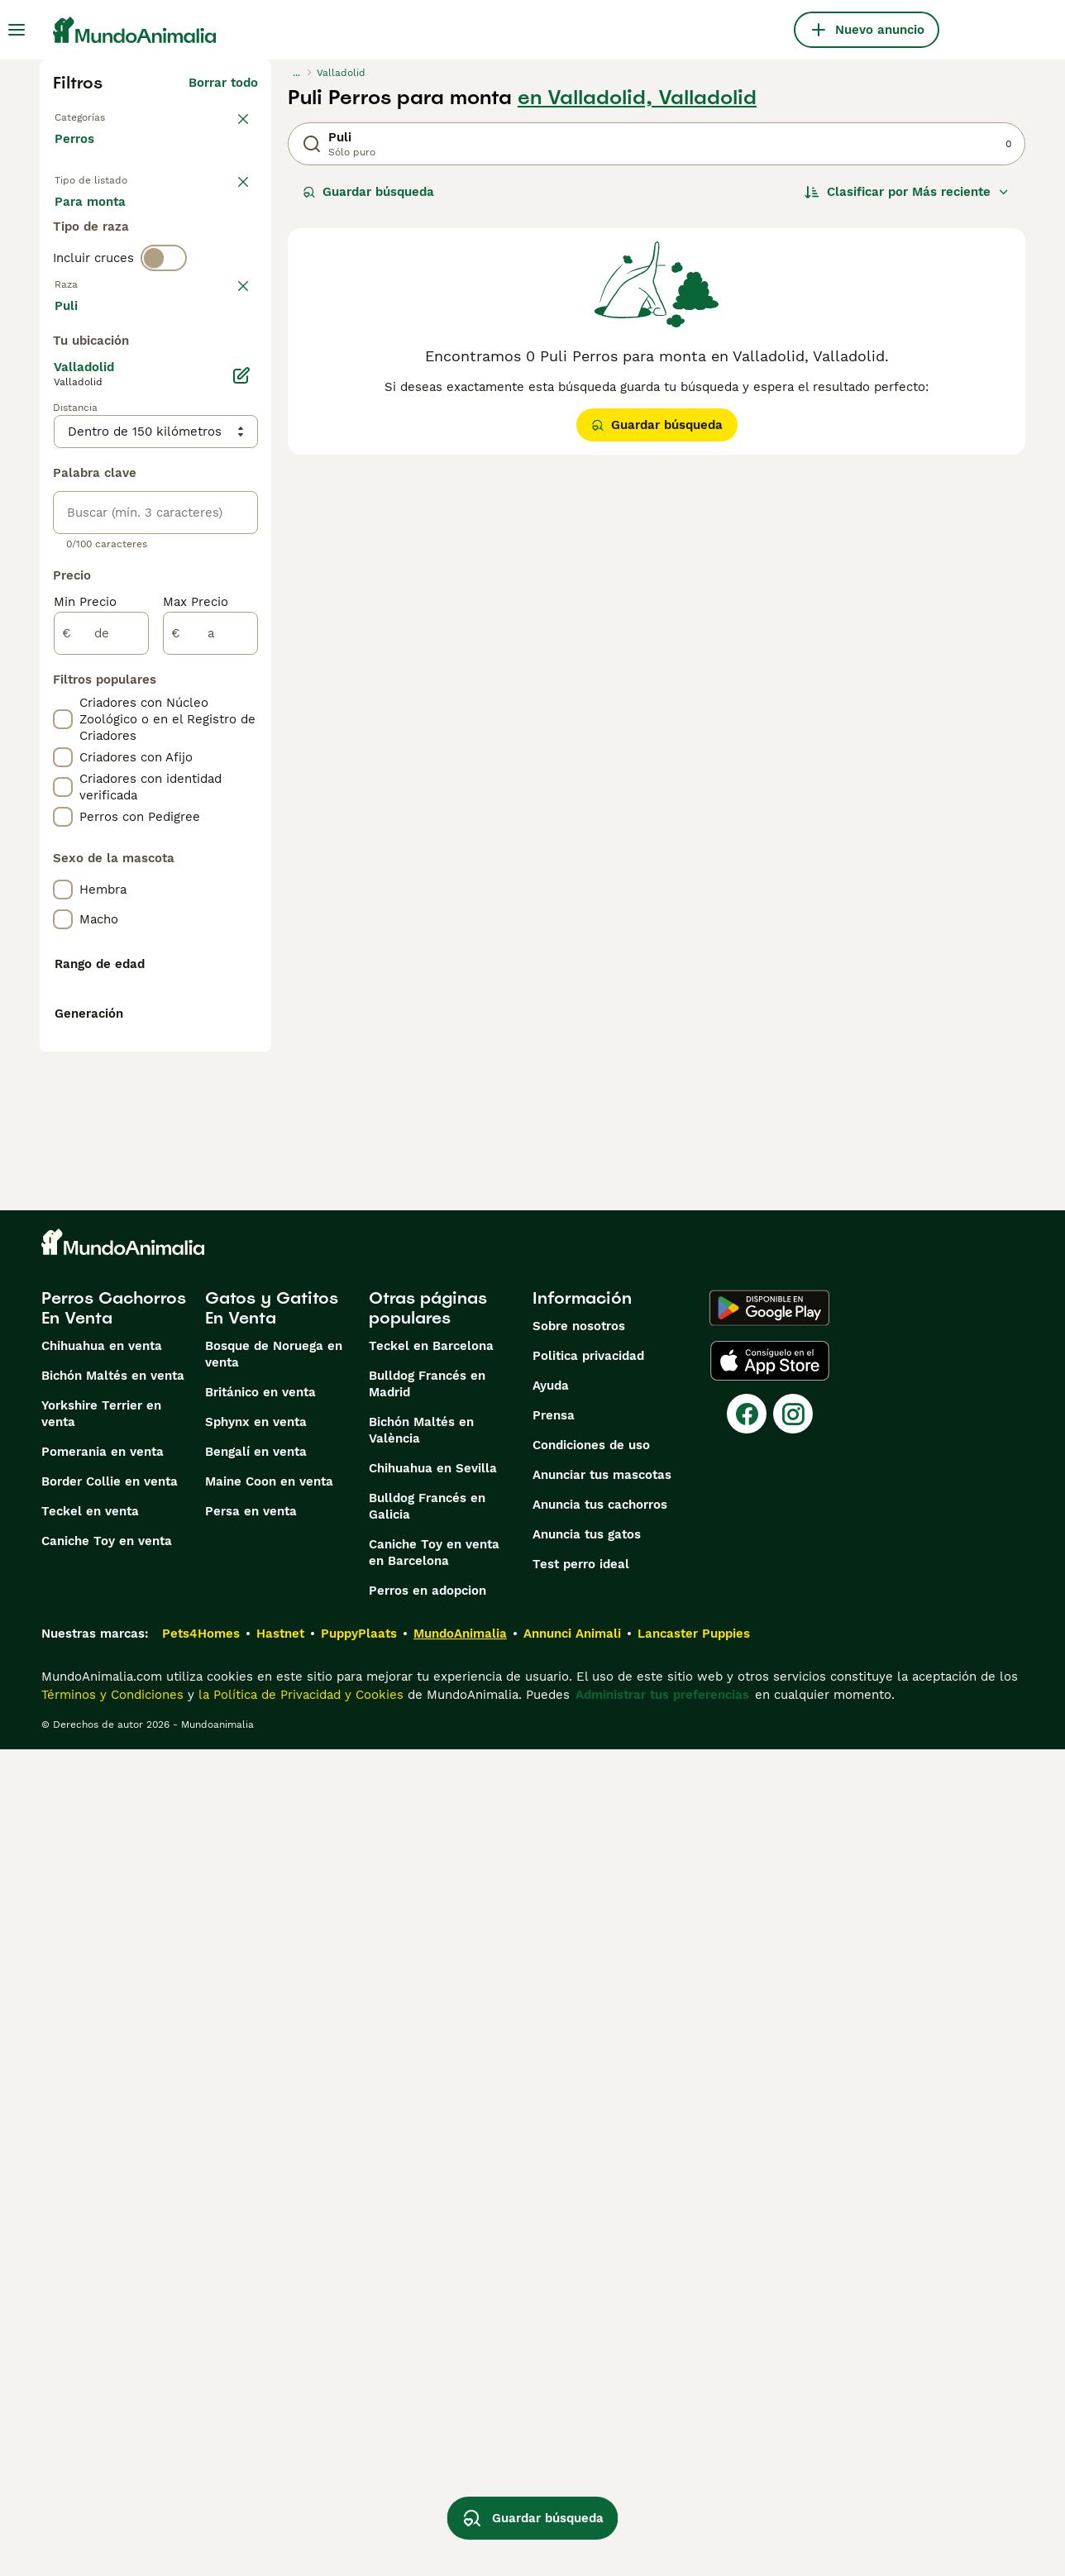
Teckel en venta (90, 2337)
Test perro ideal (580, 2390)
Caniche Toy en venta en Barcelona (434, 2379)
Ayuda (550, 2212)
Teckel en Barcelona (431, 2172)
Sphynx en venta (256, 2248)
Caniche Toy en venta (106, 2367)
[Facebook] (747, 2240)
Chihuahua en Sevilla (433, 2294)
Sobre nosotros (578, 2152)
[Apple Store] (770, 2187)
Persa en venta (251, 2337)
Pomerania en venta (102, 2278)
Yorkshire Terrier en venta (101, 2240)
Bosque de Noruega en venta (273, 2181)
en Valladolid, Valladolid (637, 97)
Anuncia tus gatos (586, 2361)
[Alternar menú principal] (16, 29)
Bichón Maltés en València (421, 2257)
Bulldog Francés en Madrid (427, 2210)
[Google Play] (769, 2134)
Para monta (103, 261)
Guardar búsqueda (368, 191)
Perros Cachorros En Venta (113, 2134)
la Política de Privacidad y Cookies (299, 2521)
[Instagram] (793, 2240)
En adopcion (195, 221)
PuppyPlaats (359, 2460)
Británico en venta (260, 2218)
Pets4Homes (201, 2460)
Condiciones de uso (591, 2271)
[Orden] (907, 191)
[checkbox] (62, 434)
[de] (101, 1056)
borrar (239, 353)
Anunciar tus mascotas (601, 2301)
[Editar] (241, 798)
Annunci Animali (572, 2460)
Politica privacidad (588, 2182)
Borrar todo (223, 82)
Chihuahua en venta (101, 2172)
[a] (210, 1056)
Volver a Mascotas (110, 115)
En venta (95, 221)
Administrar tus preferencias (662, 2521)
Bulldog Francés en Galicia (427, 2333)
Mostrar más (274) (201, 730)
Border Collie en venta (109, 2308)
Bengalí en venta (256, 2278)
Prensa (553, 2242)
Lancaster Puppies (694, 2460)
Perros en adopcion (427, 2417)
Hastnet (280, 2460)
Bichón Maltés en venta (112, 2202)
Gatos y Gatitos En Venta (271, 2134)
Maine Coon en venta (269, 2308)
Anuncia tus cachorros (599, 2331)
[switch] (164, 324)
